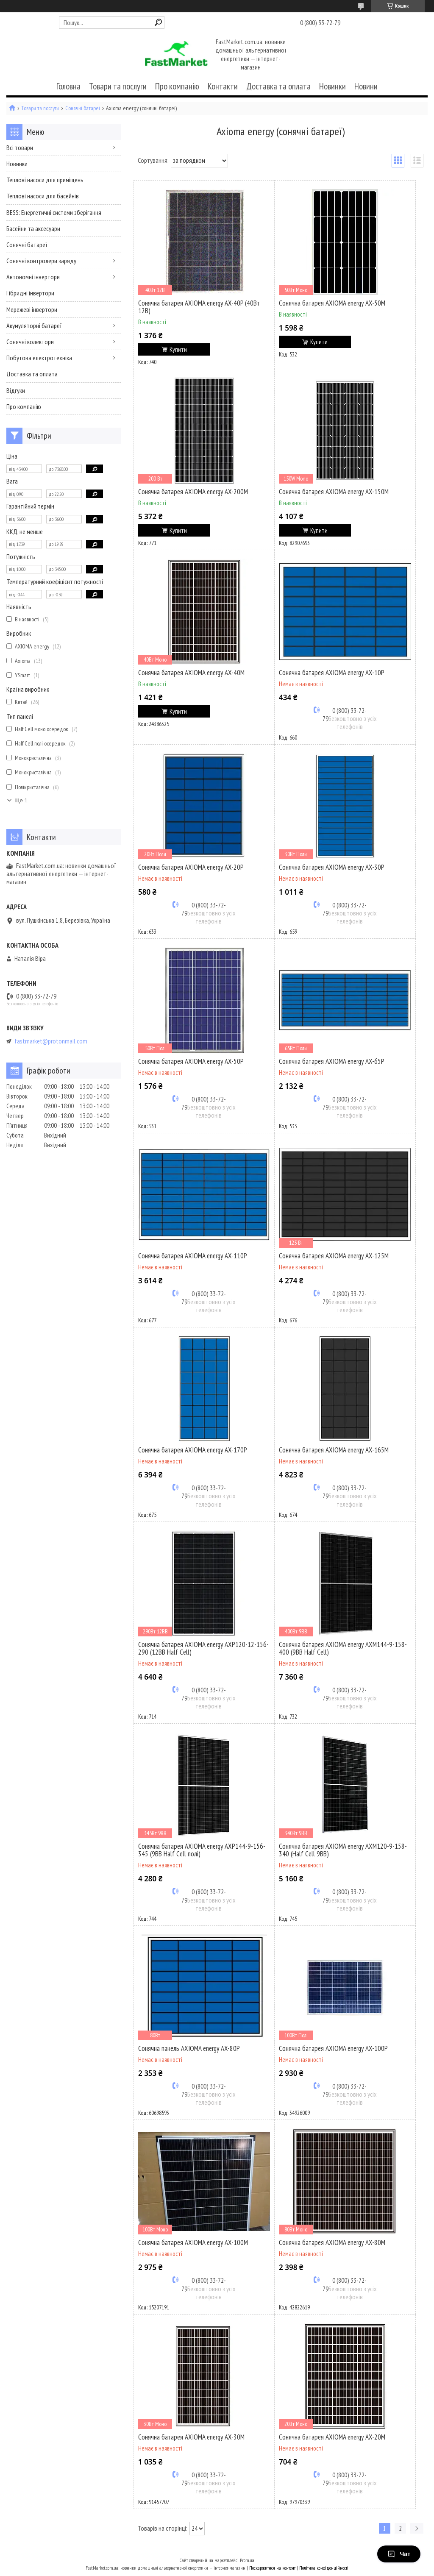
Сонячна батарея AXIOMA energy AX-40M (191, 672)
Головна (68, 86)
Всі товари (19, 147)
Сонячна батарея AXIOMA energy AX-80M (332, 2242)
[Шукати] (158, 22)
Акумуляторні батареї (34, 325)
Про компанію (177, 86)
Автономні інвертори (33, 277)
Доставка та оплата (278, 86)
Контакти (223, 86)
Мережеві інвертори (31, 309)
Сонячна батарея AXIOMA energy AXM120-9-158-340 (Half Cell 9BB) (343, 1850)
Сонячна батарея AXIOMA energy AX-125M (334, 1256)
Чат (398, 2554)
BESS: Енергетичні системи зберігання (53, 212)
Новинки (332, 86)
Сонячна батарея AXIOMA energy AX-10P (331, 672)
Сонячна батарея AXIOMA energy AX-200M (193, 491)
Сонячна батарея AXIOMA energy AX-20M (332, 2437)
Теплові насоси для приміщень (44, 179)
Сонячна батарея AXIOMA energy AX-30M (191, 2437)
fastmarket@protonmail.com (50, 1041)
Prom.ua (247, 2560)
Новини (366, 86)
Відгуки (15, 390)
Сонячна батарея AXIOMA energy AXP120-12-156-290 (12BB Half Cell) (203, 1648)
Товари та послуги (118, 86)
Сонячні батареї (82, 108)
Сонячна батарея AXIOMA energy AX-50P (191, 1061)
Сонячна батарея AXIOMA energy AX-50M (332, 303)
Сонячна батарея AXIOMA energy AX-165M (334, 1450)
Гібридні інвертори (30, 293)
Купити (178, 349)
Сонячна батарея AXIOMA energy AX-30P (331, 867)
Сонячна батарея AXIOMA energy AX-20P (191, 867)
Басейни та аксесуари (33, 228)
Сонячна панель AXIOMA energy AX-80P (189, 2048)
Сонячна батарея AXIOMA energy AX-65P (331, 1061)
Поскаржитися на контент (272, 2568)
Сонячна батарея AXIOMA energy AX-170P (192, 1450)
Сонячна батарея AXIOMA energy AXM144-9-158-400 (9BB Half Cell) (343, 1648)
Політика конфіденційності (323, 2568)
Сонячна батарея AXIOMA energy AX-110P (192, 1256)
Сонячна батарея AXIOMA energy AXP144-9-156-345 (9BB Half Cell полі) (201, 1850)
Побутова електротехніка (39, 357)
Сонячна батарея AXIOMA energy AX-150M (334, 491)
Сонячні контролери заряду (41, 260)
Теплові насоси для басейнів (42, 196)
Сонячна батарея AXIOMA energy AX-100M (193, 2242)
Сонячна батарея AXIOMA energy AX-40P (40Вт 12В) (199, 306)
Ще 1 (21, 800)
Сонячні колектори (30, 341)
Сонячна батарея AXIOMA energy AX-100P (333, 2048)
